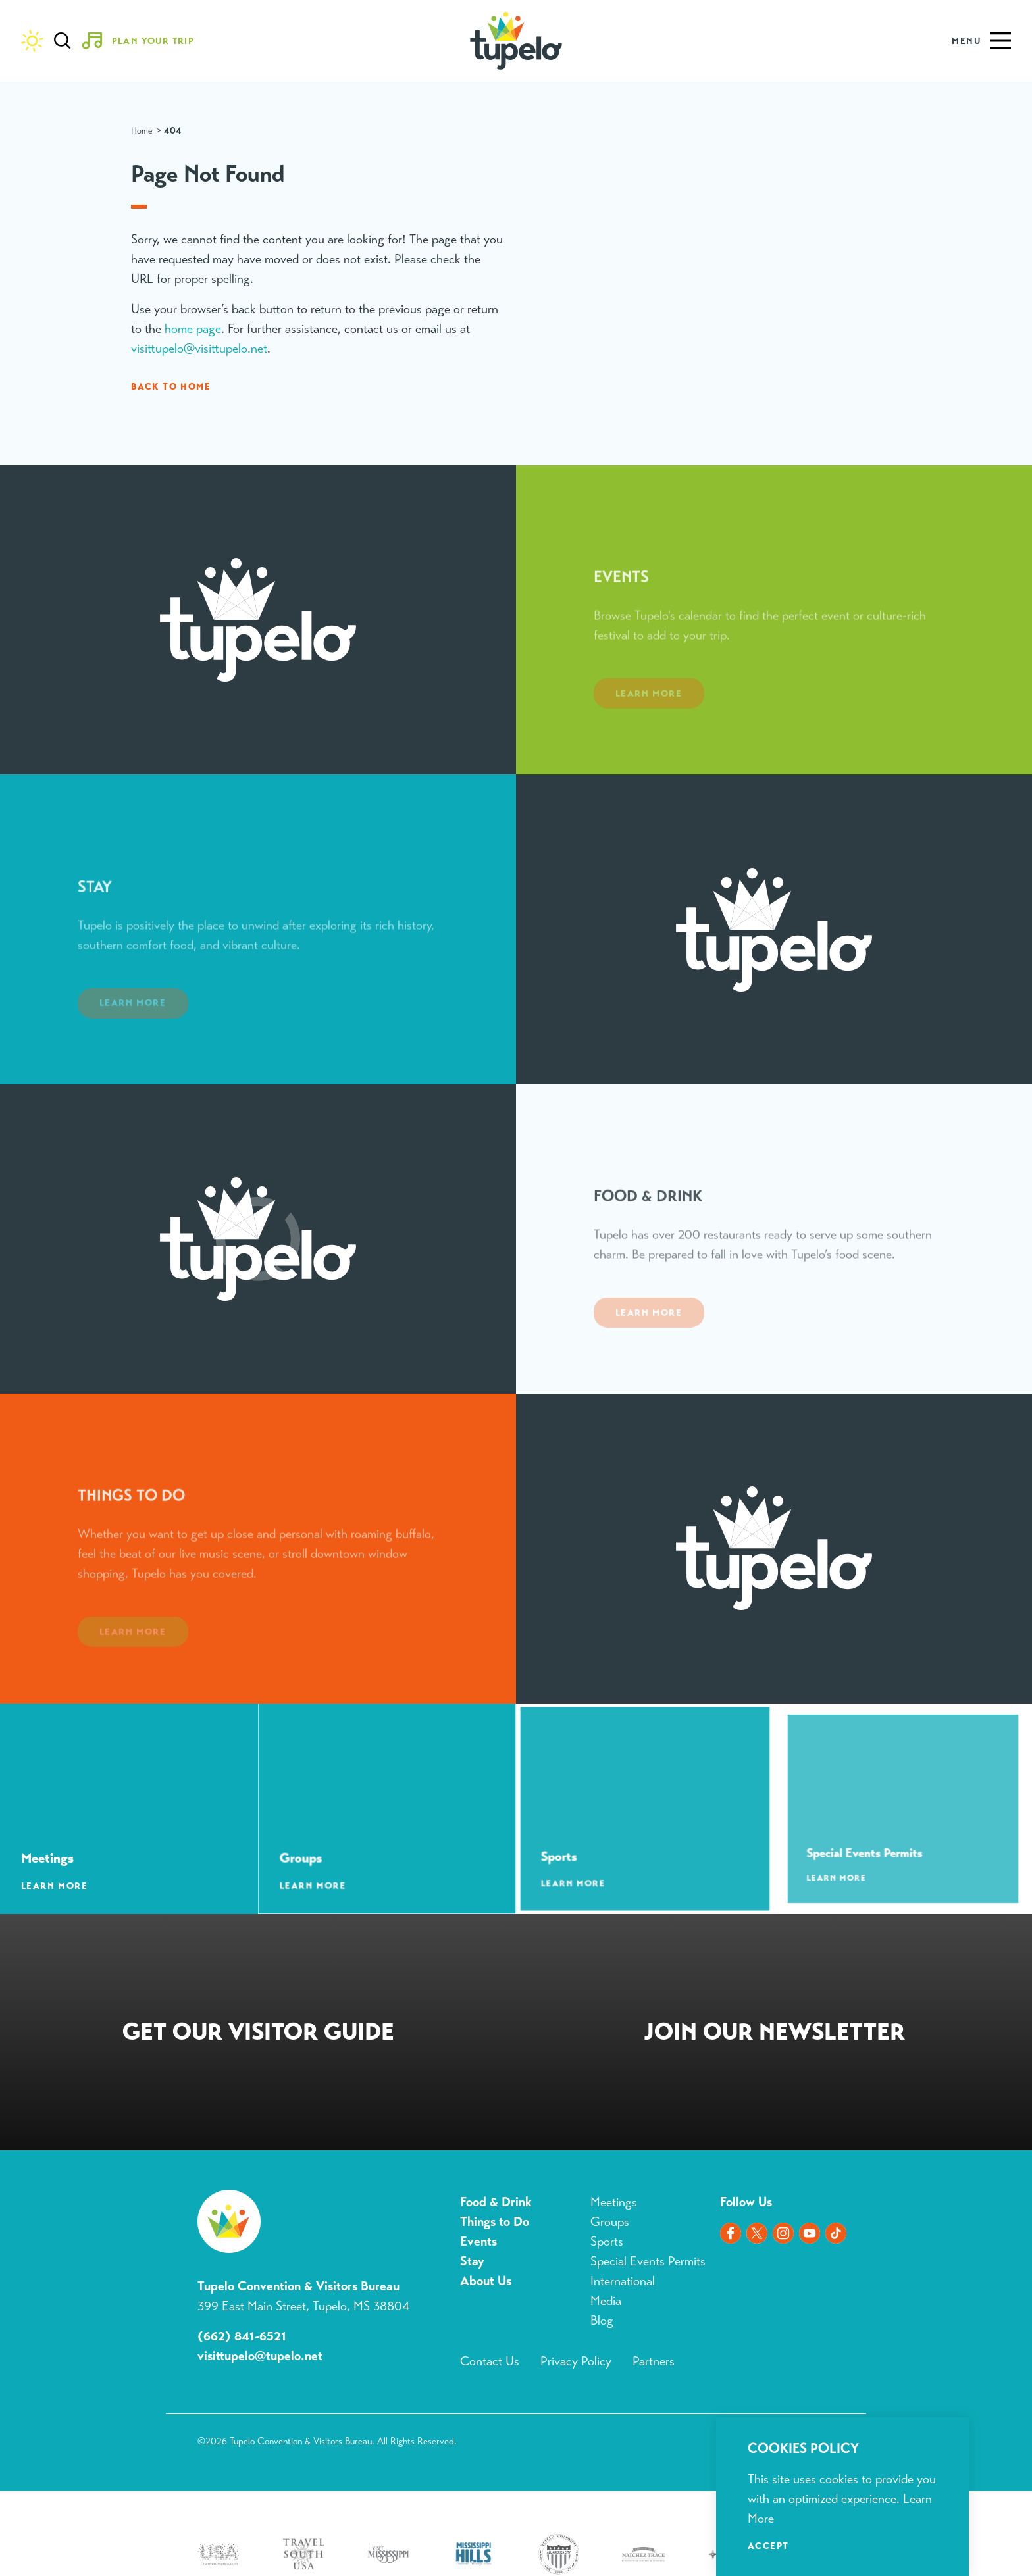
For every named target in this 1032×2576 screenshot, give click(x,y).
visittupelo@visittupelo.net (199, 348)
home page (193, 328)
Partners (653, 2361)
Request (258, 2035)
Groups (609, 2221)
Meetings (613, 2202)
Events (478, 2241)
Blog (601, 2320)
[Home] (516, 41)
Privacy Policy (575, 2361)
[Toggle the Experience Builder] (143, 40)
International (622, 2281)
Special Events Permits (648, 2261)
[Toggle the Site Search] (62, 40)
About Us (485, 2281)
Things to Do (494, 2221)
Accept (768, 2546)
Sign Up (774, 2035)
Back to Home (171, 386)
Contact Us (489, 2361)
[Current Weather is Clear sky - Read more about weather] (32, 41)
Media (605, 2300)
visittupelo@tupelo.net (259, 2356)
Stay (472, 2261)
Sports (606, 2241)
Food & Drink (496, 2202)
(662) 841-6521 (241, 2336)
